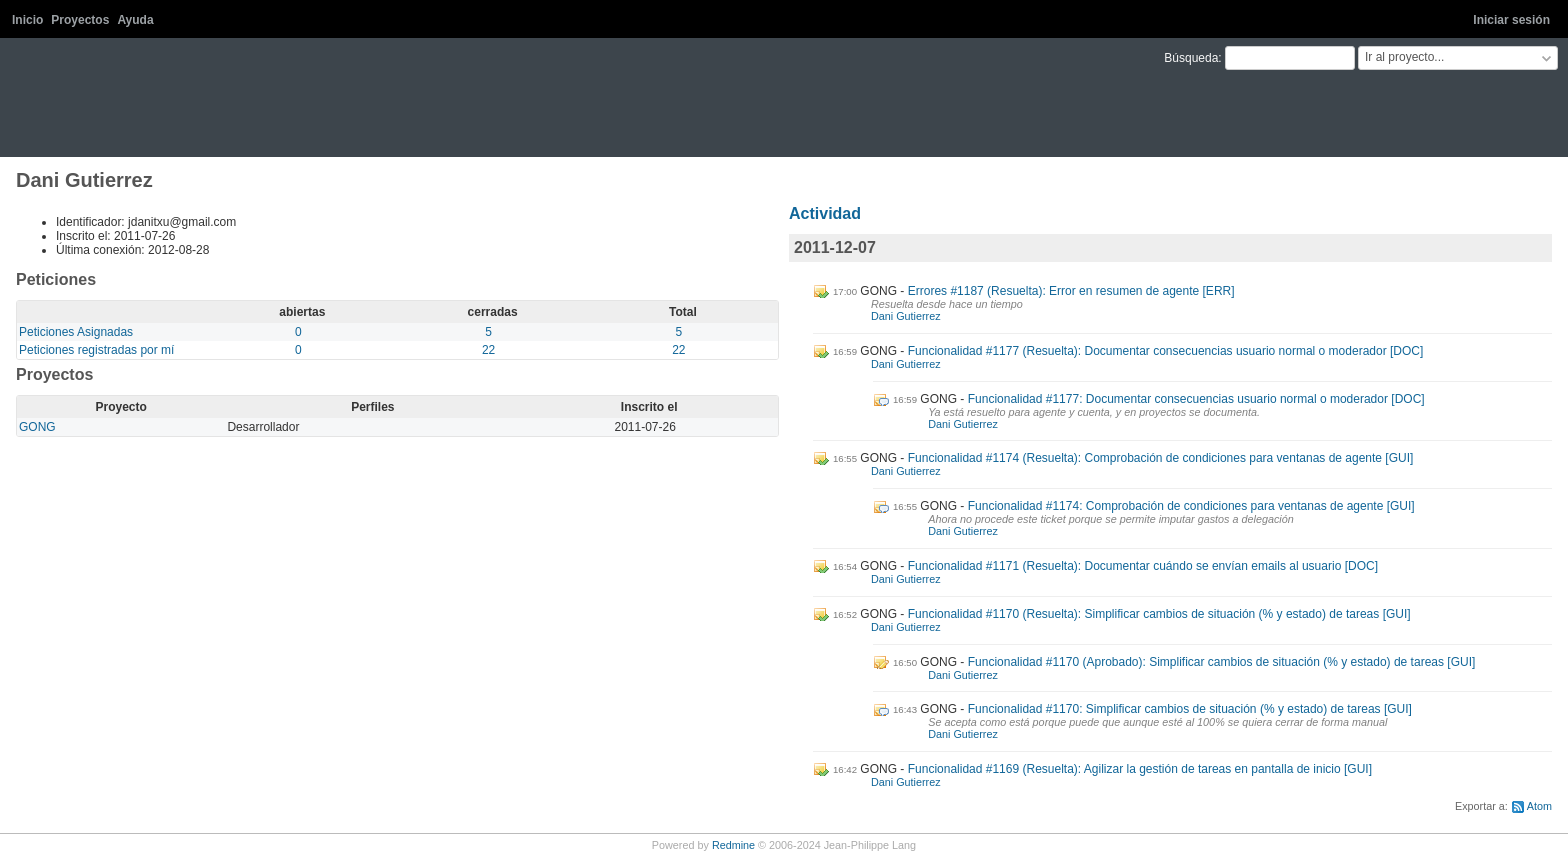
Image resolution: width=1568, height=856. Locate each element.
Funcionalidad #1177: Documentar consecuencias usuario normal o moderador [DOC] (1196, 399)
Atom (1539, 806)
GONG (37, 427)
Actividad (825, 213)
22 (488, 350)
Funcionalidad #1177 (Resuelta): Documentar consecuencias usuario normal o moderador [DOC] (1166, 351)
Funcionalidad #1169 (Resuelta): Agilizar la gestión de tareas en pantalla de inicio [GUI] (1140, 769)
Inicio (27, 20)
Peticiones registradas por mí (96, 350)
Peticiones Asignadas (76, 332)
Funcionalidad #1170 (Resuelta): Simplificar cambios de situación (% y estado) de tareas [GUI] (1159, 614)
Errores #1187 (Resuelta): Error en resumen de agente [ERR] (1071, 291)
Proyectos (80, 20)
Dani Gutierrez (906, 316)
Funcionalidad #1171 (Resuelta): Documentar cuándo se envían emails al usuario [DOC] (1143, 566)
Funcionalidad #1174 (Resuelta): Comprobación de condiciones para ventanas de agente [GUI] (1161, 458)
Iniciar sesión (1511, 20)
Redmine (733, 845)
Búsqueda (1191, 58)
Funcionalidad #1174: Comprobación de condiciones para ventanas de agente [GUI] (1191, 506)
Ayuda (135, 20)
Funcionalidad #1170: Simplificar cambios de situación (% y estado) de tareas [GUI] (1190, 709)
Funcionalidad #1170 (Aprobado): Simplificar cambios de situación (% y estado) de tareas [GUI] (1222, 662)
